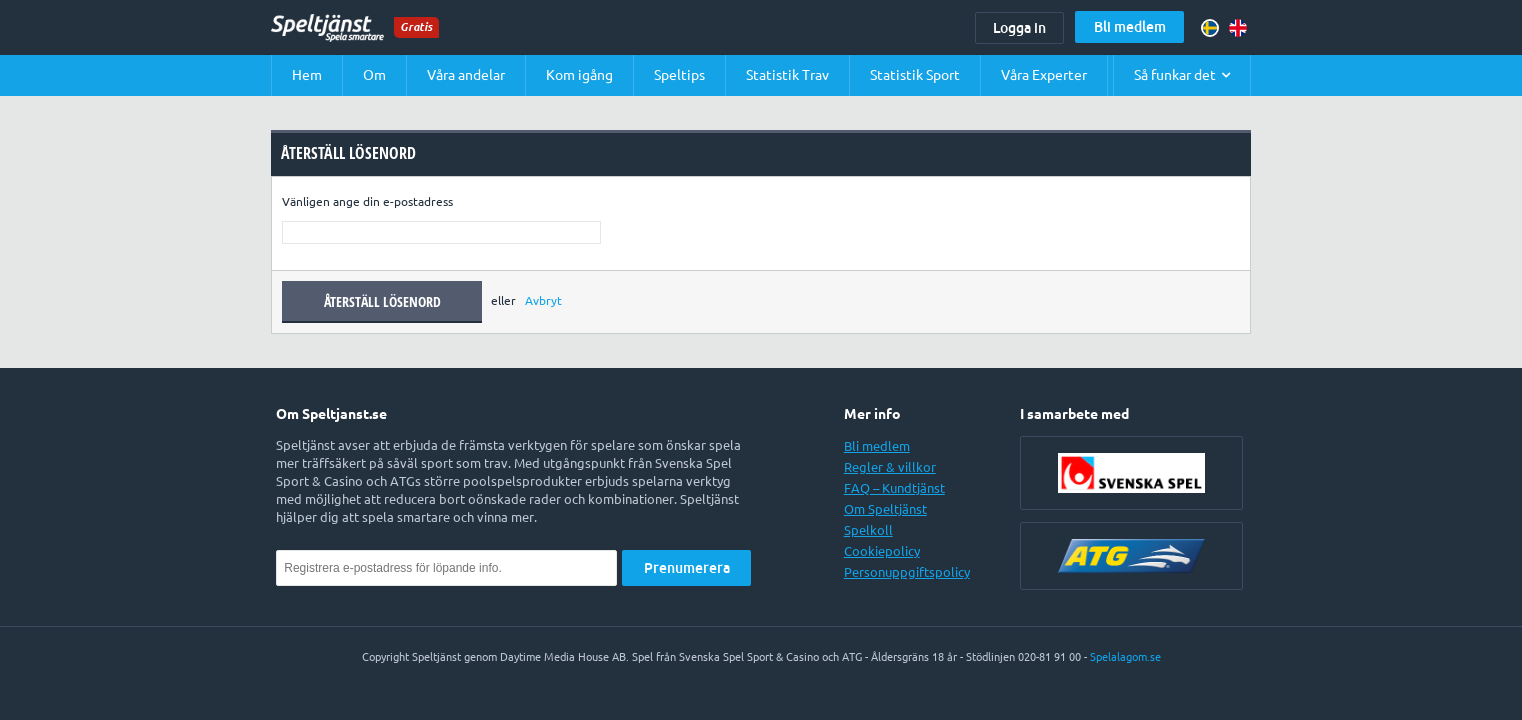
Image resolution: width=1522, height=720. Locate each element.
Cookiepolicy (882, 551)
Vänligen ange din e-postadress (367, 201)
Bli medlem (1130, 27)
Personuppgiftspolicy (907, 572)
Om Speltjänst (885, 509)
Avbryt (543, 300)
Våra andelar (466, 75)
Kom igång (579, 75)
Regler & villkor (890, 467)
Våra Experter (1044, 75)
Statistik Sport (915, 75)
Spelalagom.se (1125, 657)
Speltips (679, 75)
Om (374, 75)
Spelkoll (868, 530)
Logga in (1019, 28)
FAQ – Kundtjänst (894, 488)
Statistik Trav (787, 75)
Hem (307, 75)
